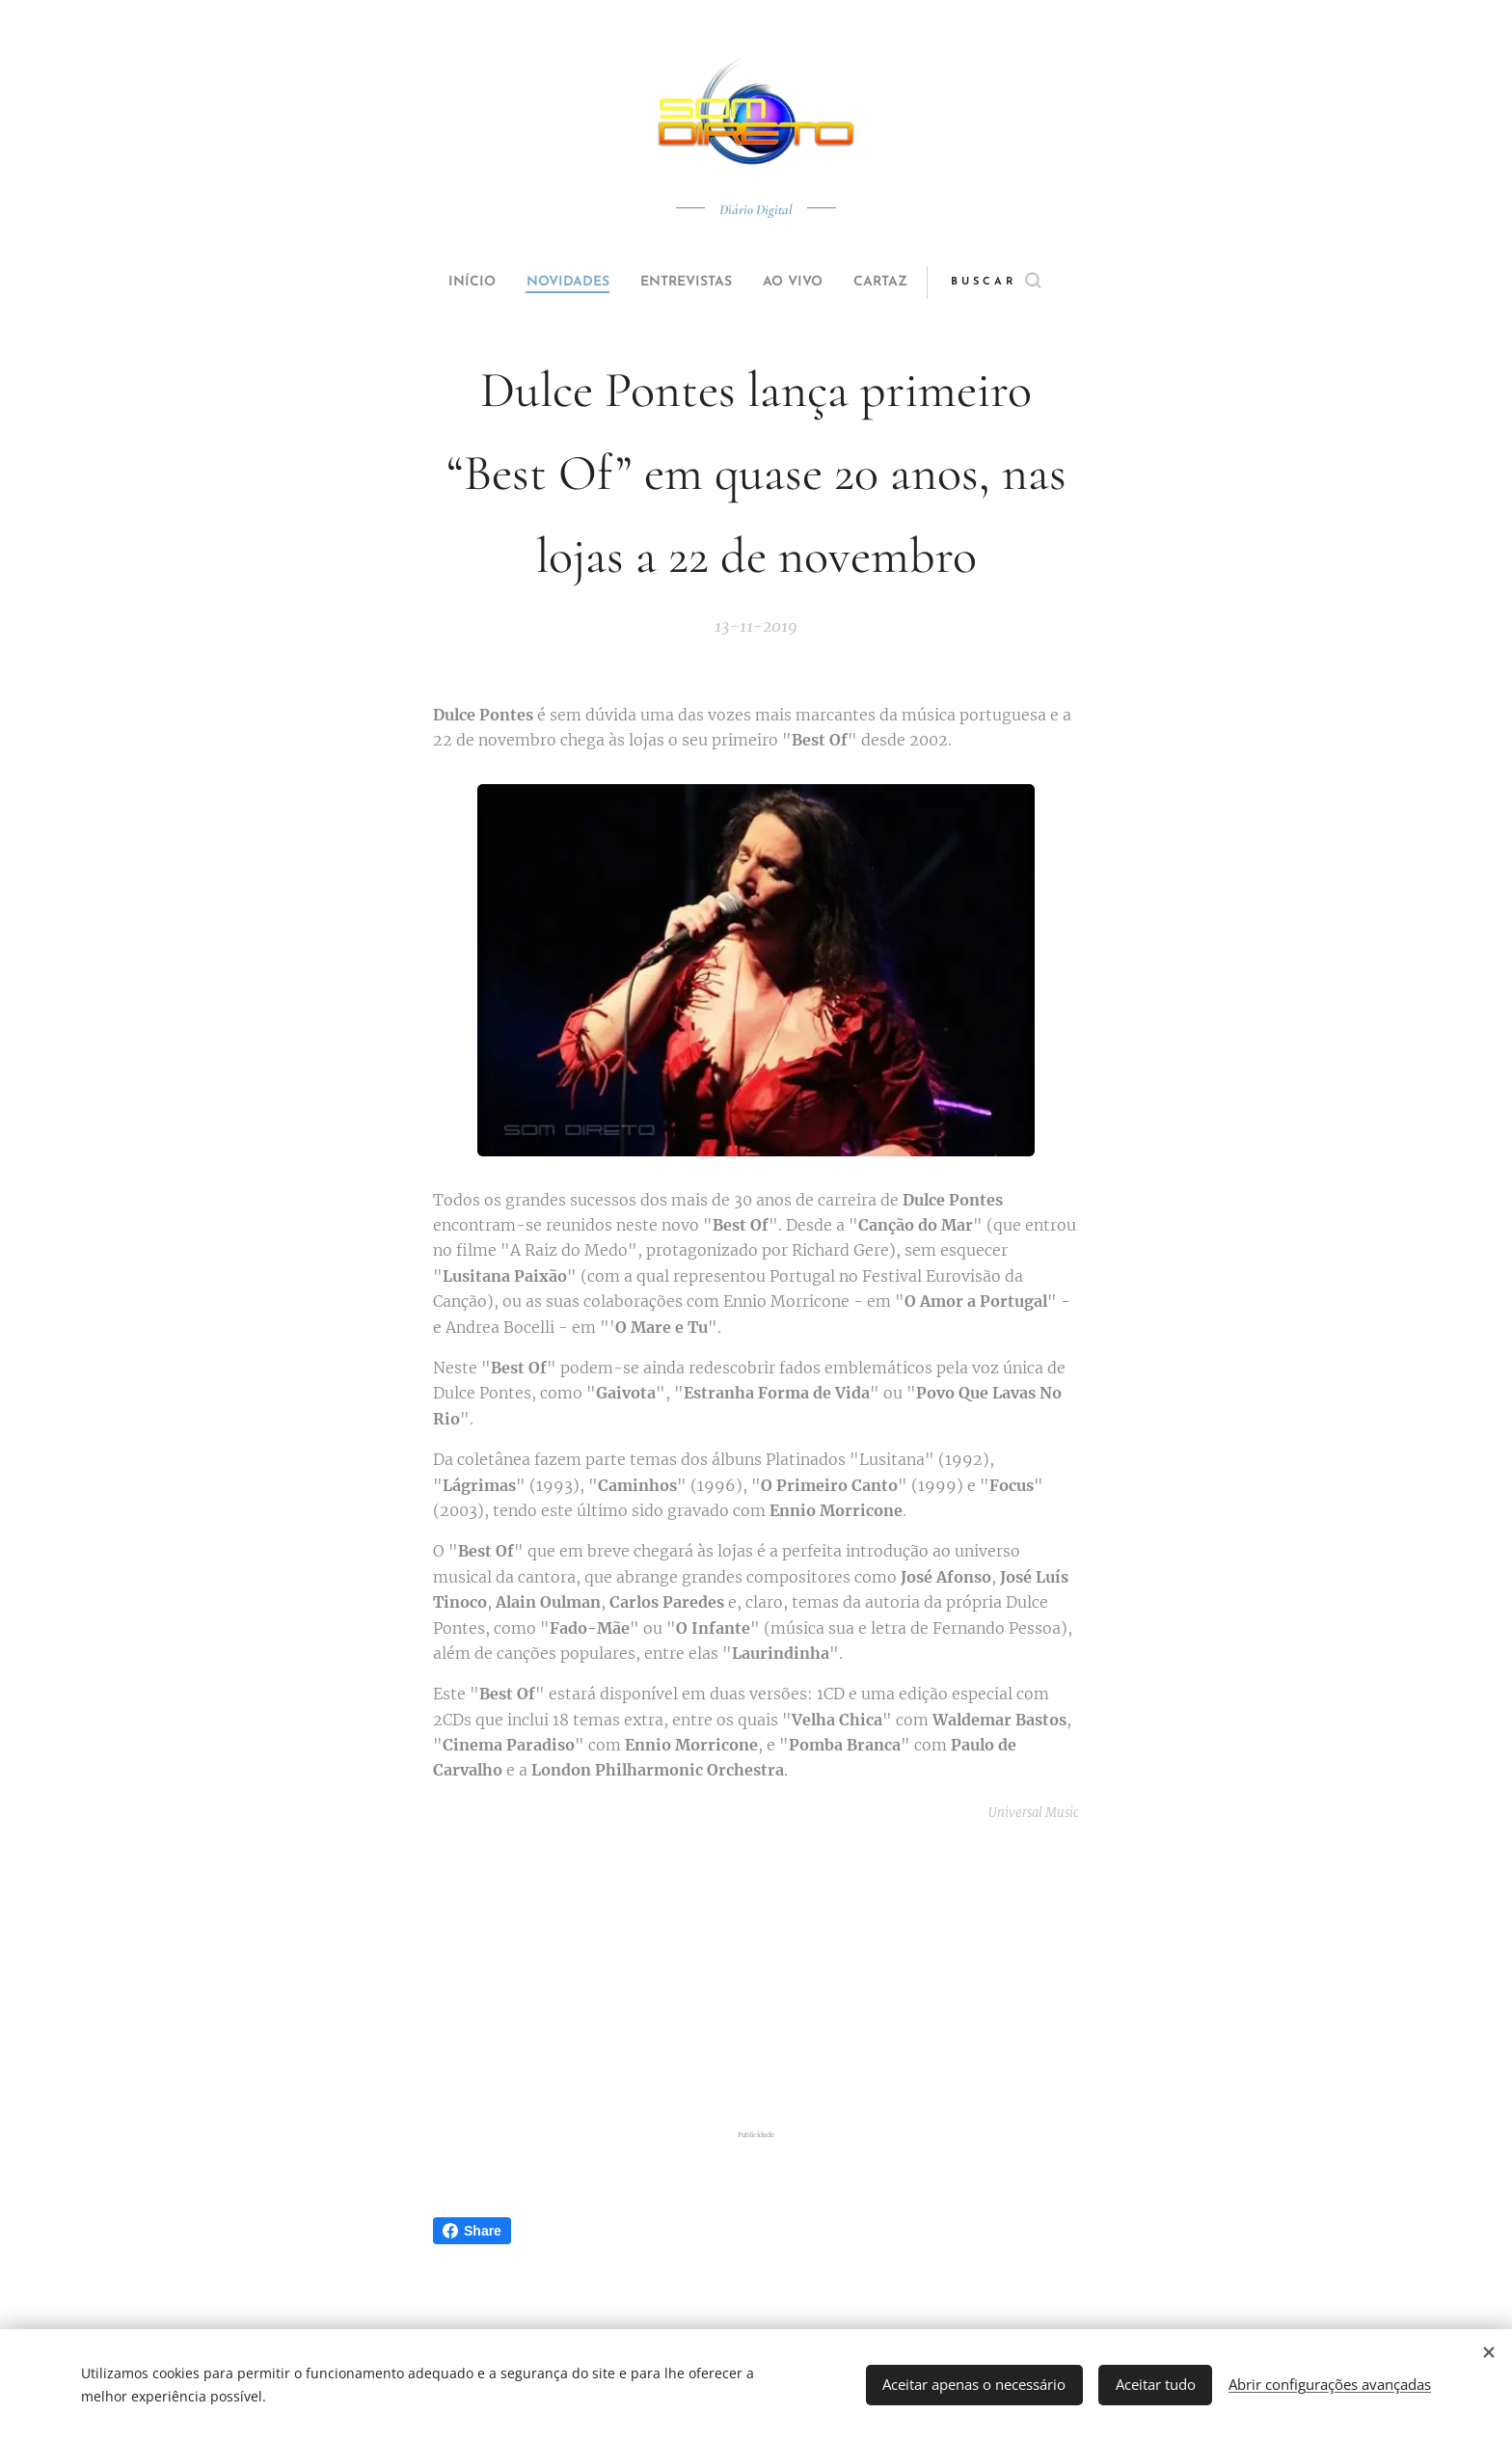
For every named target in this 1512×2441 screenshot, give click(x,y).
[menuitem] (449, 282)
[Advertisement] (780, 1975)
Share (472, 2230)
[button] (1032, 282)
